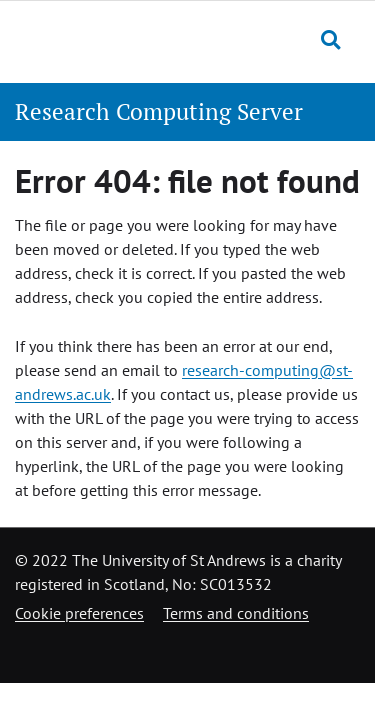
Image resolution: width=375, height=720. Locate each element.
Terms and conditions (236, 613)
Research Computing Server (159, 111)
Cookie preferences (79, 613)
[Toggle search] (330, 40)
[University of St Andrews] (109, 39)
